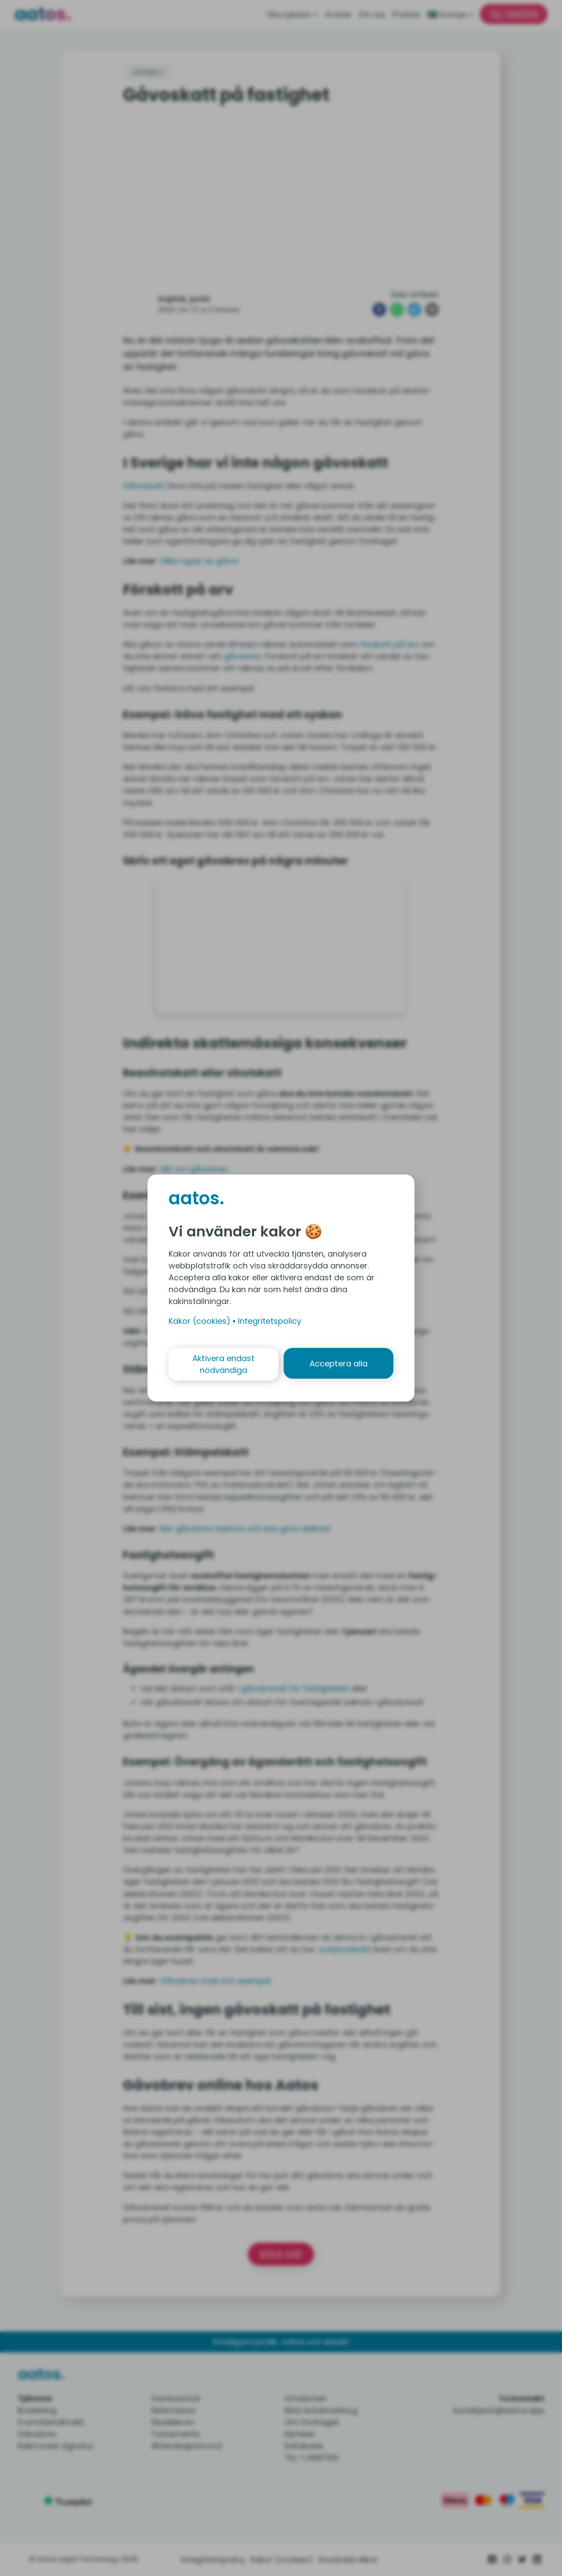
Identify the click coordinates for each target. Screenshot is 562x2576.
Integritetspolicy (269, 1320)
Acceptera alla (339, 1364)
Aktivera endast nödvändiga (223, 1364)
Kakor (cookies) (200, 1320)
